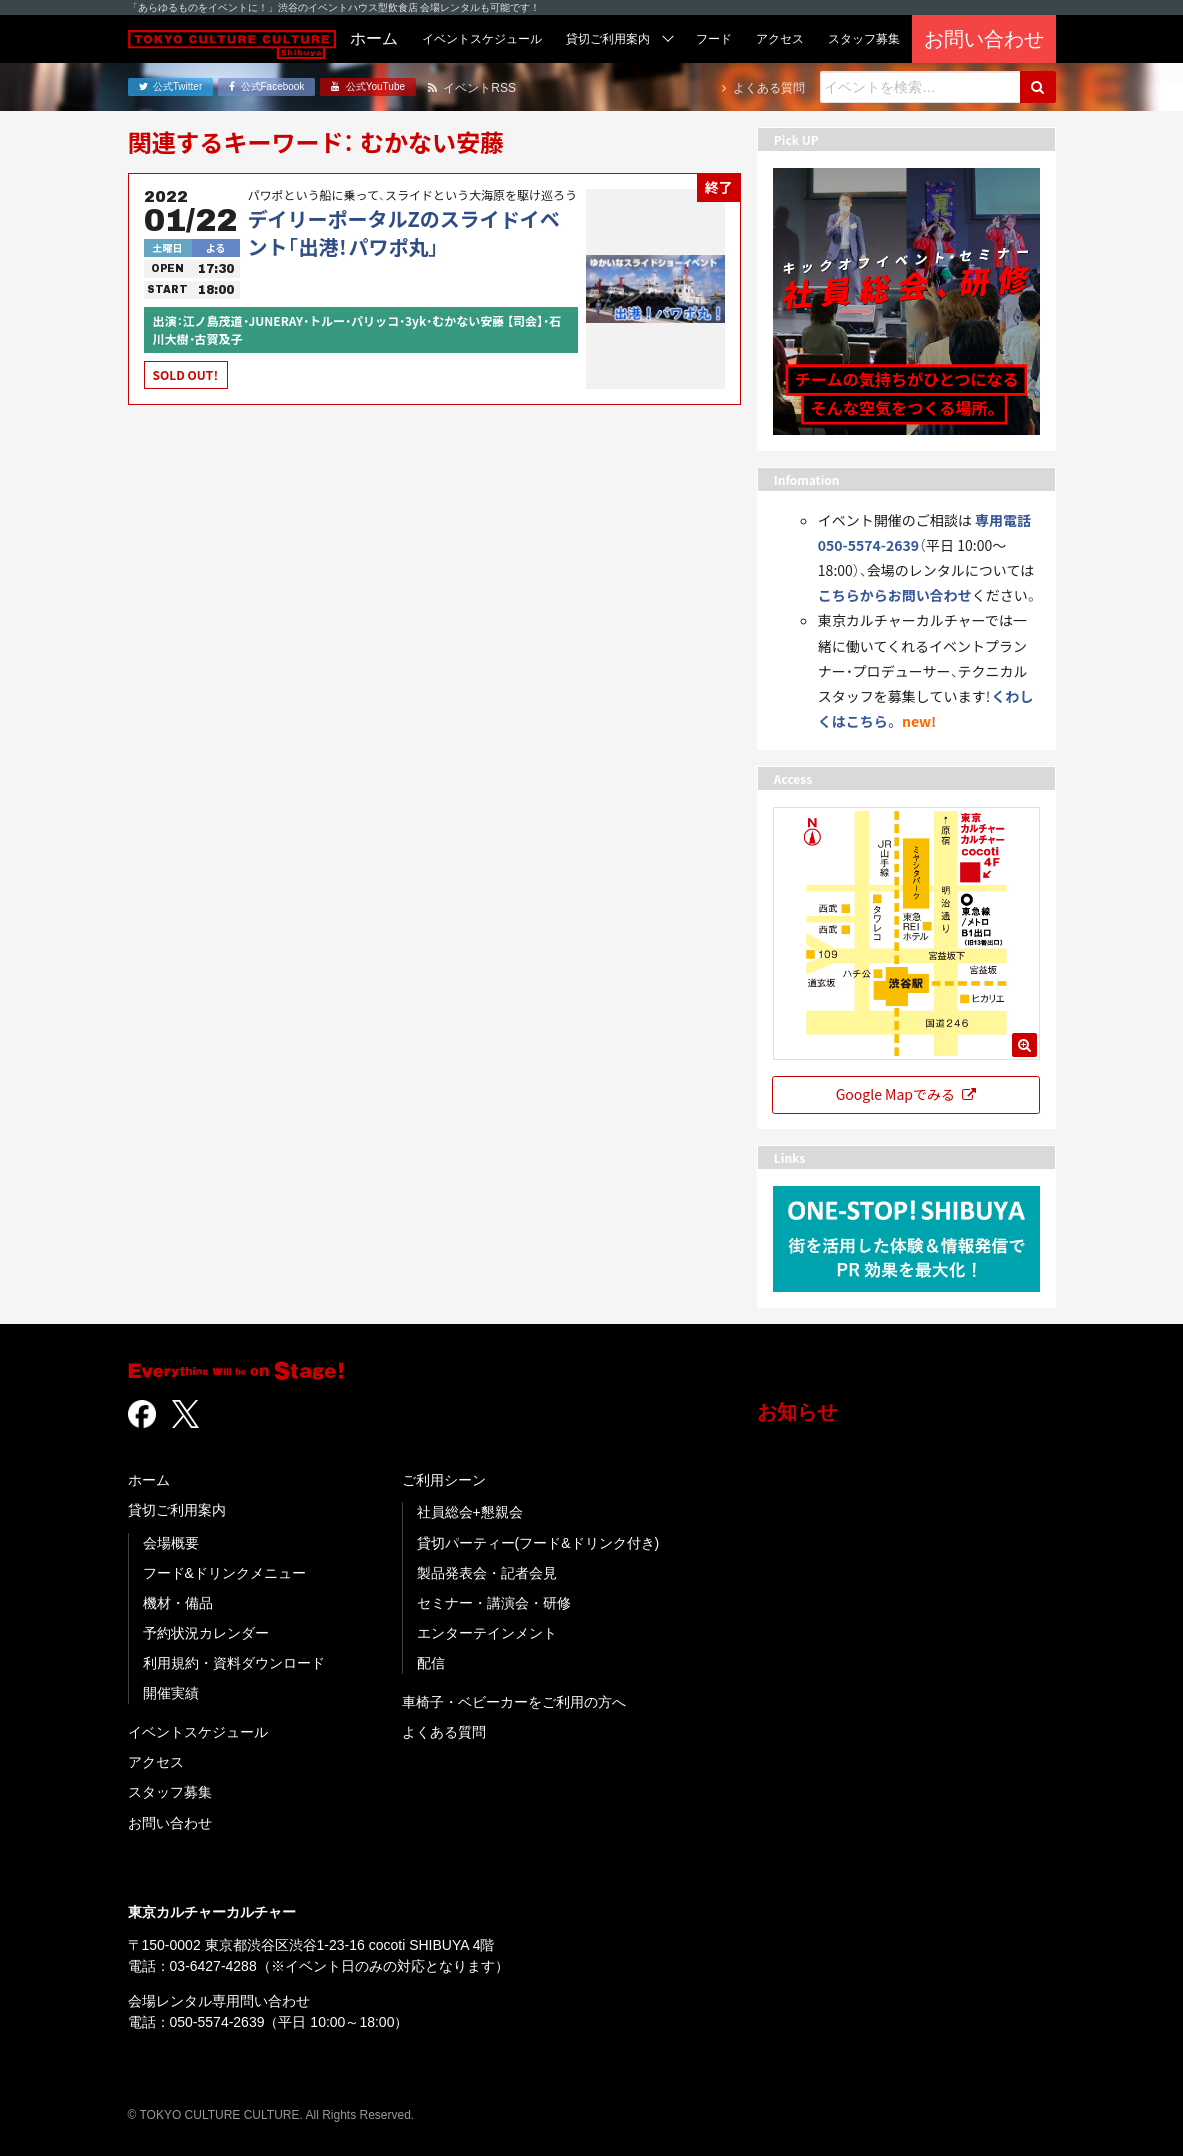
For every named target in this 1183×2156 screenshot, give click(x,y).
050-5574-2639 (217, 2022)
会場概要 (171, 1543)
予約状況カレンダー (206, 1633)
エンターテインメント (487, 1633)
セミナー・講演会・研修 (494, 1603)
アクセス (156, 1762)
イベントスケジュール (198, 1732)
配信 (431, 1663)
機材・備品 (178, 1603)
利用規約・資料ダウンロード (234, 1663)
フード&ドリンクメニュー (224, 1573)
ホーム (149, 1480)
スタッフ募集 (170, 1792)
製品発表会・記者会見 (487, 1573)
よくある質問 (444, 1732)
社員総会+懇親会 (470, 1512)
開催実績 (171, 1693)
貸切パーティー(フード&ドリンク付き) (538, 1543)
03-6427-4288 (213, 1966)
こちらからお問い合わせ (895, 595)
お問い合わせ (170, 1823)
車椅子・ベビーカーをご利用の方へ (514, 1702)
